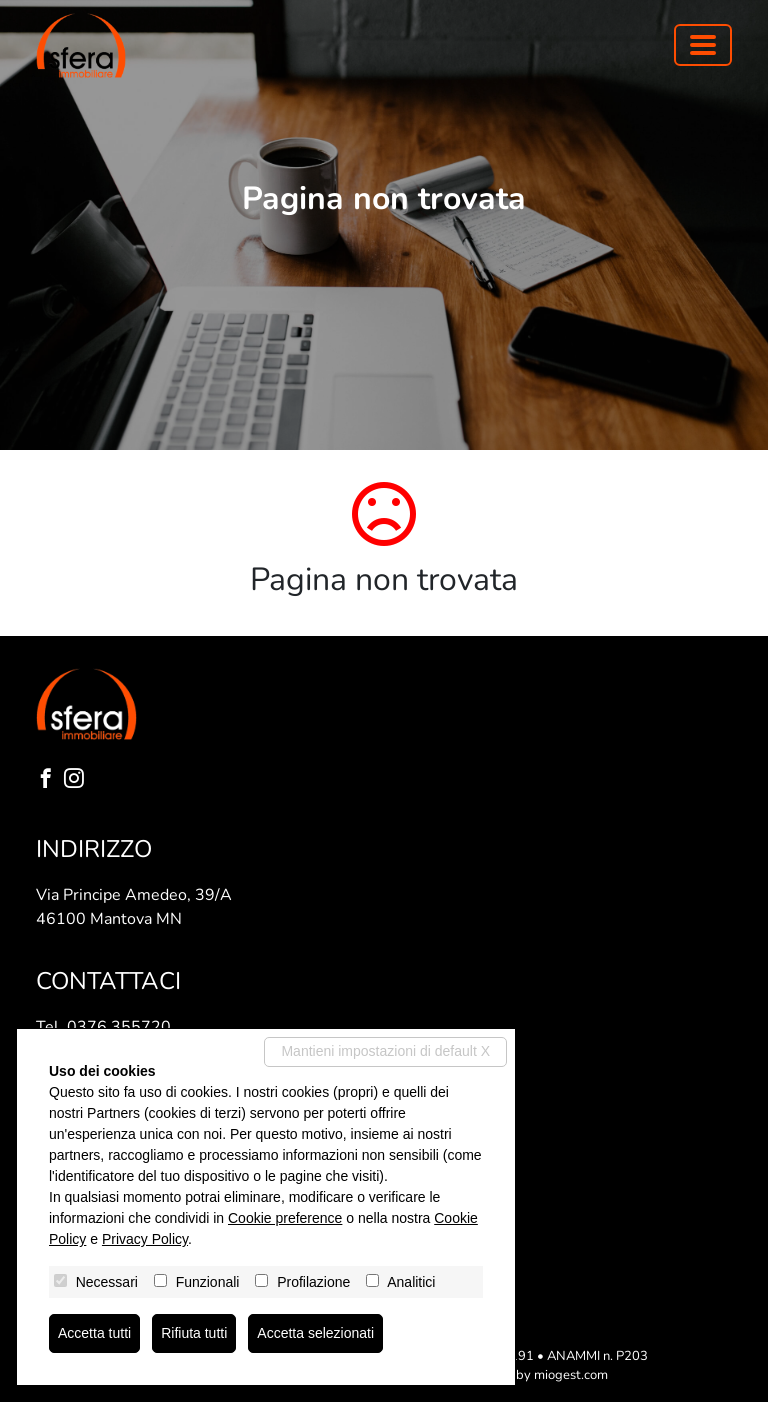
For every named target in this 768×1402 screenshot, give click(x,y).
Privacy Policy (145, 1239)
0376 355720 (119, 1027)
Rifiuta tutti (194, 1333)
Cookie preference (285, 1218)
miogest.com (571, 1375)
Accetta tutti (94, 1333)
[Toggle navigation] (703, 45)
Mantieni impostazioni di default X (385, 1051)
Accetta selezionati (315, 1333)
